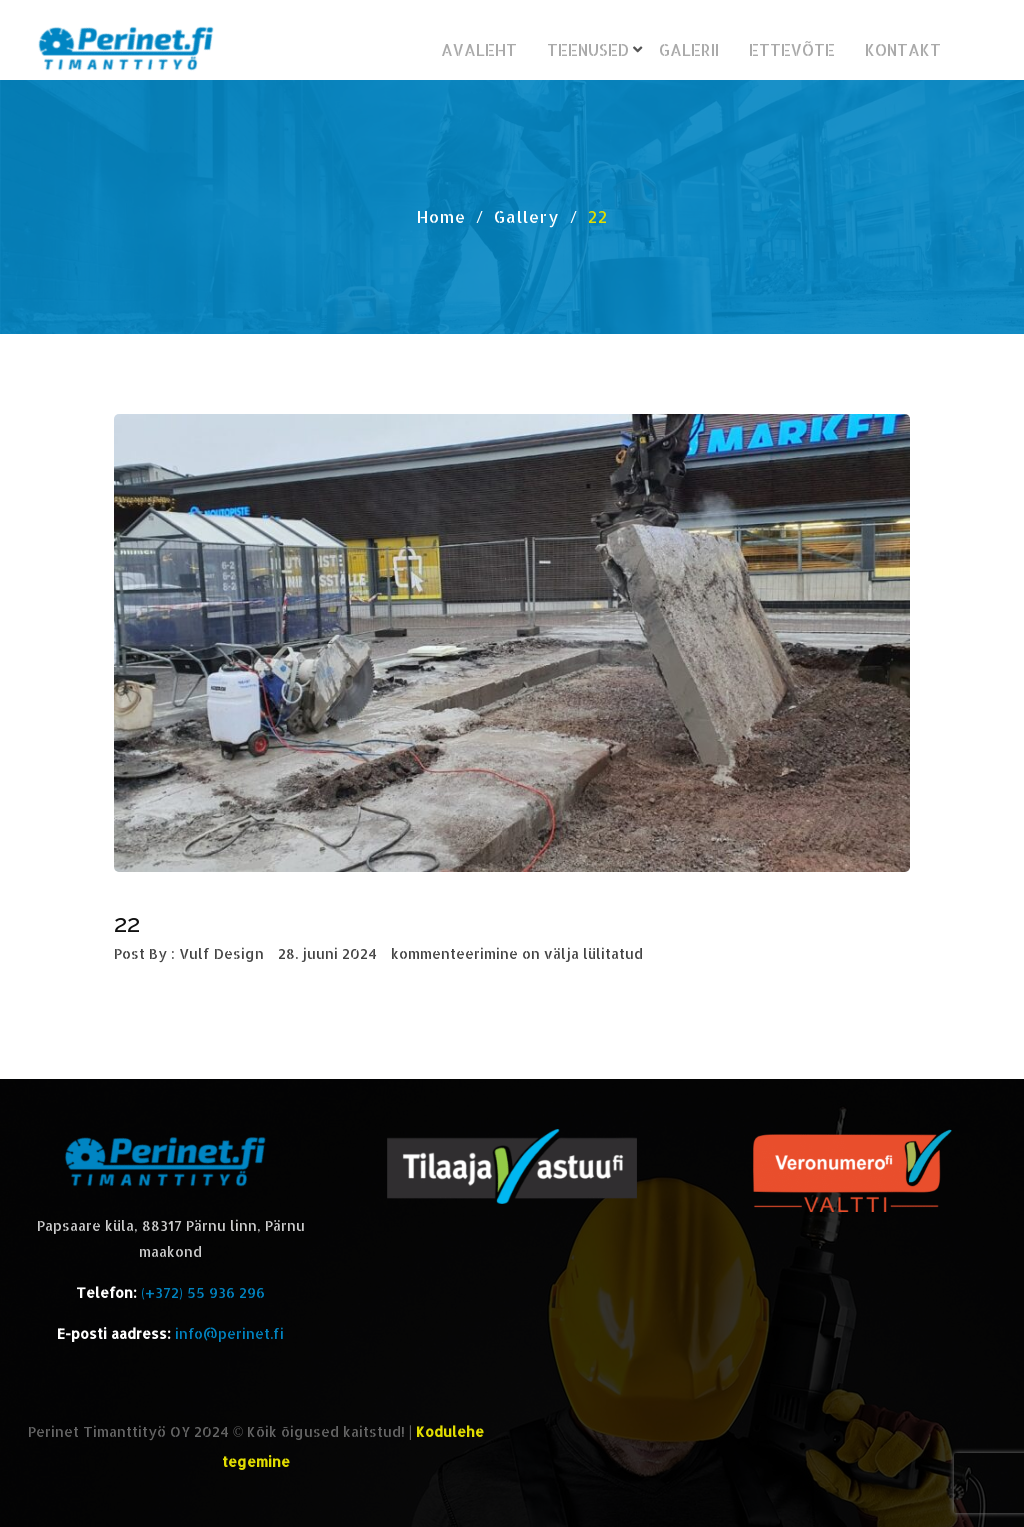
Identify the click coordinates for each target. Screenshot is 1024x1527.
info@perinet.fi (229, 1333)
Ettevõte (792, 49)
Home (441, 216)
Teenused (588, 49)
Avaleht (479, 49)
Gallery (527, 216)
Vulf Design (221, 953)
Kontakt (903, 49)
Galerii (689, 49)
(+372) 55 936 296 (203, 1292)
